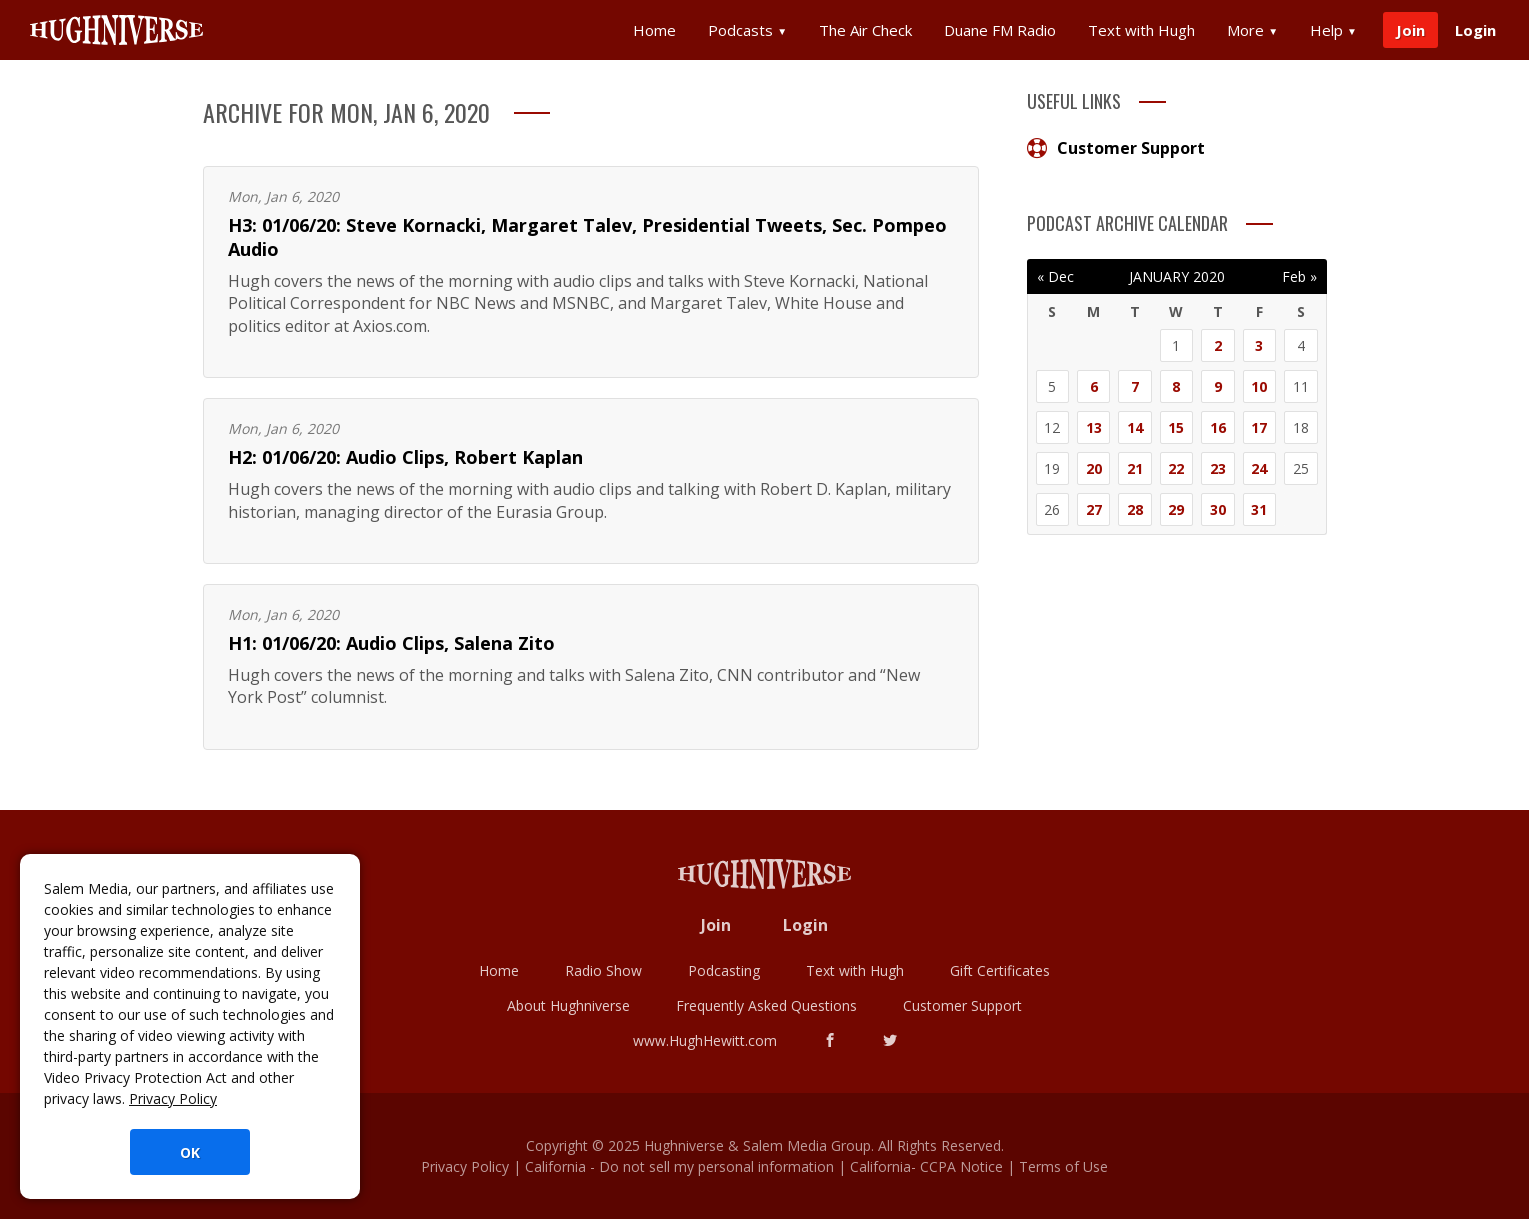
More (1252, 30)
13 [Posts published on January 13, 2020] (1094, 427)
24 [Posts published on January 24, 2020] (1259, 468)
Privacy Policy (173, 1098)
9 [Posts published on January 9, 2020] (1218, 386)
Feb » (1299, 276)
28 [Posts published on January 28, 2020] (1135, 509)
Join (1410, 30)
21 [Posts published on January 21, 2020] (1135, 468)
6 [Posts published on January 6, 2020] (1094, 386)
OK (190, 1152)
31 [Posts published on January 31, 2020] (1259, 509)
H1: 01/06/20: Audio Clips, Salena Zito (391, 643)
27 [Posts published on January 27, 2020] (1094, 509)
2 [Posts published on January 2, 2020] (1218, 345)
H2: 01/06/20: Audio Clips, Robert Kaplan (405, 457)
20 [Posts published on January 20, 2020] (1094, 468)
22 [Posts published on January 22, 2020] (1176, 468)
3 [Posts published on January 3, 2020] (1259, 345)
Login (1475, 30)
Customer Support (1116, 148)
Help (1333, 30)
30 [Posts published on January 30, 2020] (1218, 509)
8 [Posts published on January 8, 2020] (1176, 386)
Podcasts (747, 30)
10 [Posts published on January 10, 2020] (1259, 386)
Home (654, 30)
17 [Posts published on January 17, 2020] (1259, 427)
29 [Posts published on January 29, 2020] (1176, 509)
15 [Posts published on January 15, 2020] (1176, 427)
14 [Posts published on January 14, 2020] (1135, 427)
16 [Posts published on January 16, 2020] (1218, 427)
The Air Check (865, 30)
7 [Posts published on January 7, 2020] (1135, 386)
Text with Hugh (1141, 30)
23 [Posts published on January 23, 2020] (1218, 468)
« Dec (1055, 276)
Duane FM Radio (1000, 30)
